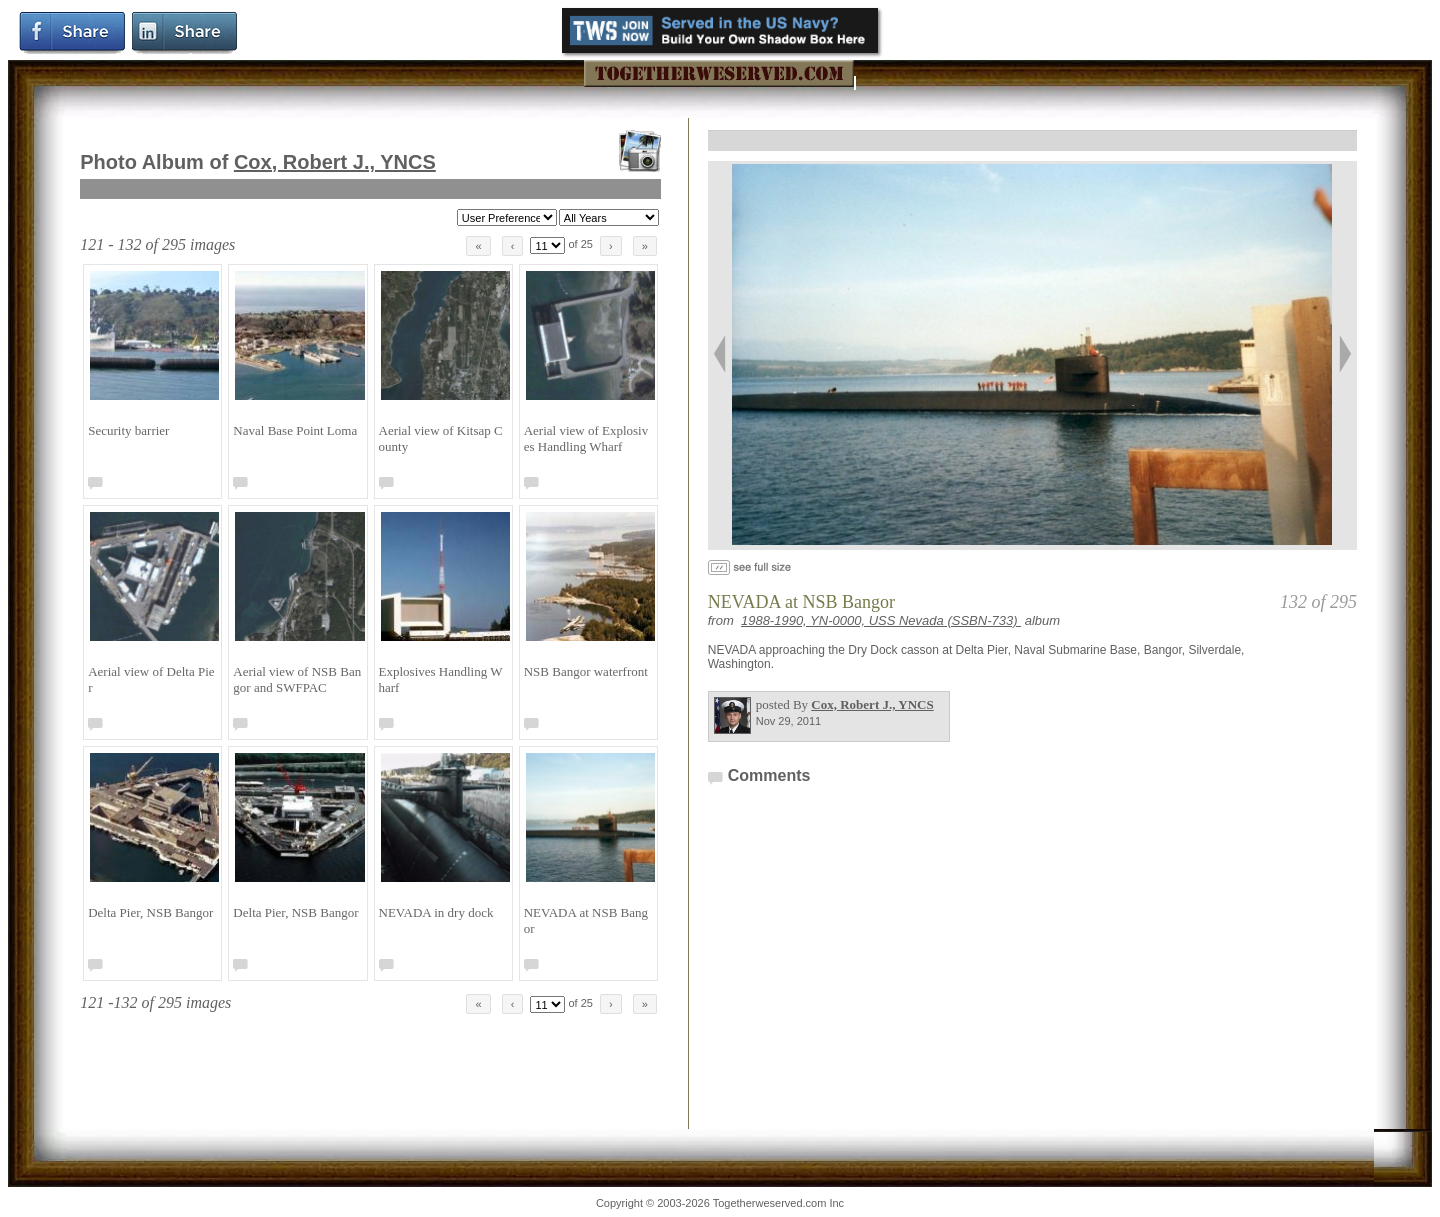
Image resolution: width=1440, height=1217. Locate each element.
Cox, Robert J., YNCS (335, 162)
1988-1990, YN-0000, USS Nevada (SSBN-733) (881, 620)
